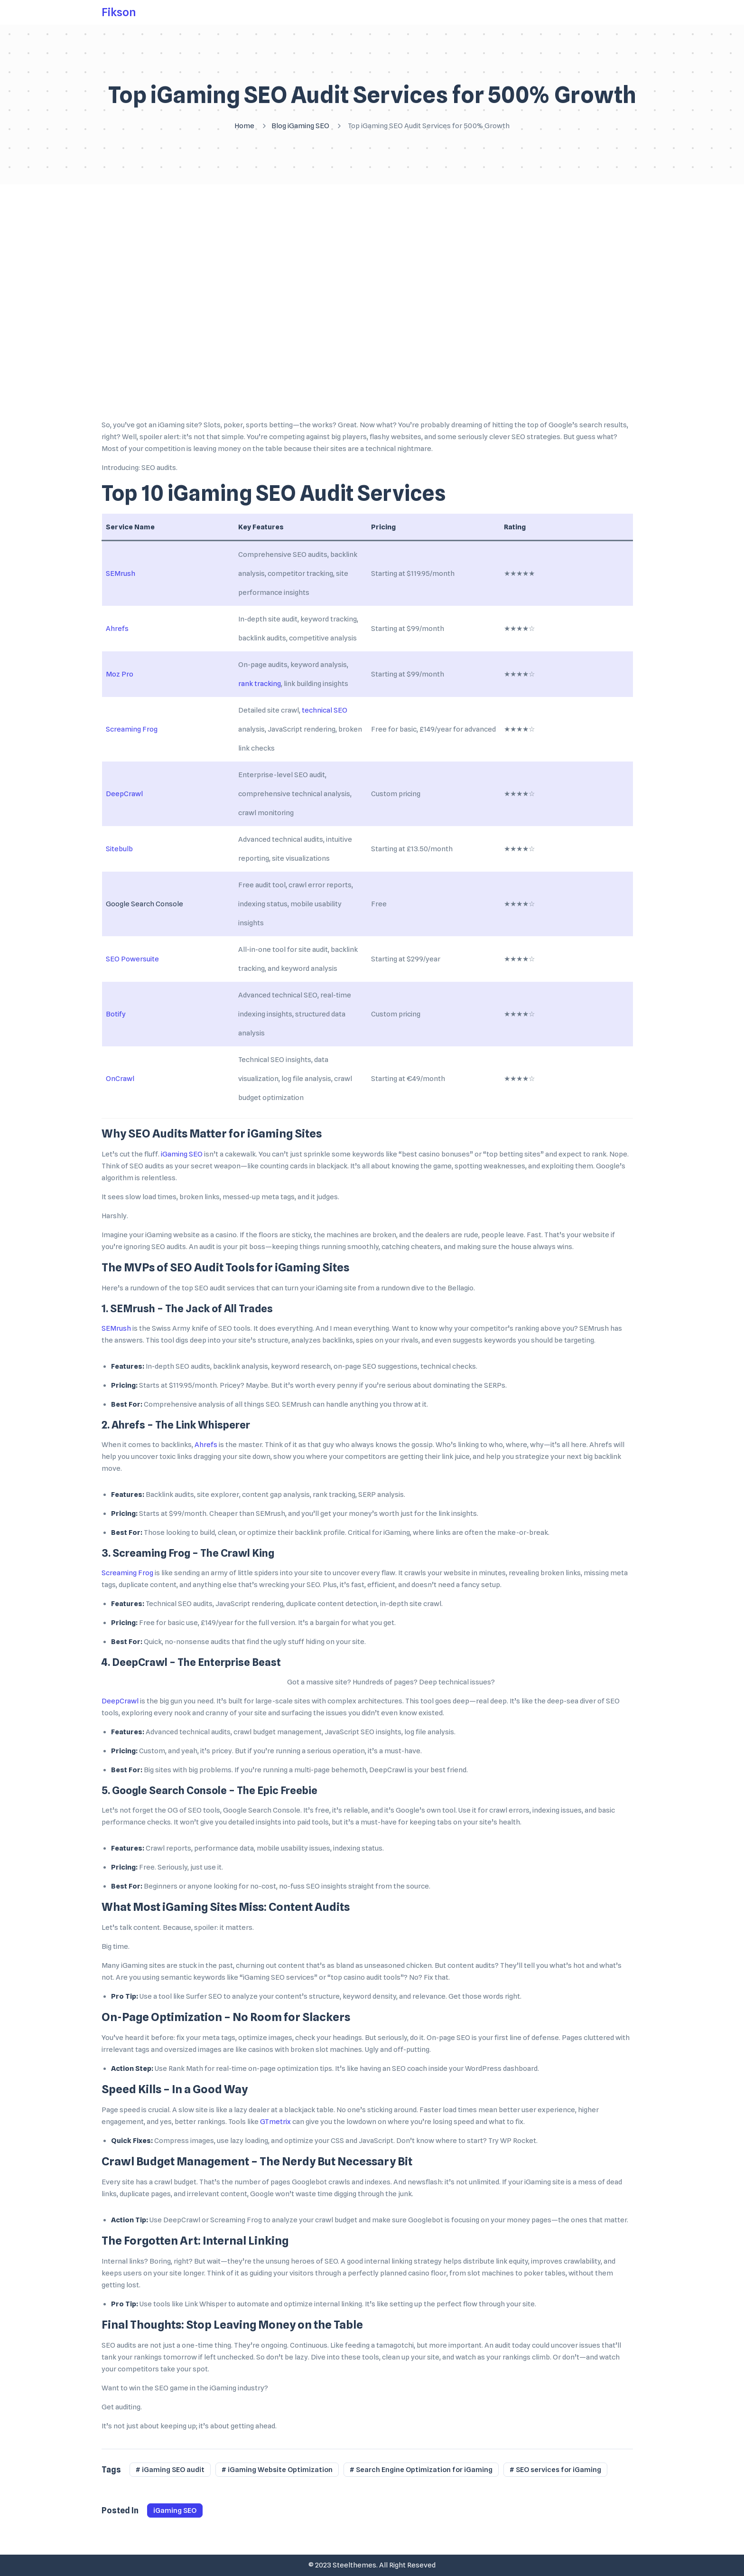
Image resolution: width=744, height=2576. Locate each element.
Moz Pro (119, 674)
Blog (278, 126)
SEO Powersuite (132, 959)
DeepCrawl (124, 794)
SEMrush (120, 573)
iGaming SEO (308, 126)
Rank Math (185, 2068)
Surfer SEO (204, 1996)
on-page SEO (355, 1366)
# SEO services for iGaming (555, 2469)
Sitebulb (119, 849)
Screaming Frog (132, 729)
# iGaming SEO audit (170, 2469)
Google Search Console (144, 904)
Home (244, 126)
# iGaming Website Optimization (277, 2469)
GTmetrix (275, 2121)
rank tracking (259, 683)
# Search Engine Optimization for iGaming (421, 2469)
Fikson (119, 12)
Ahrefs (117, 628)
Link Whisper (206, 2304)
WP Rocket (518, 2140)
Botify (116, 1014)
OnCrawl (120, 1078)
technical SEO (324, 710)
